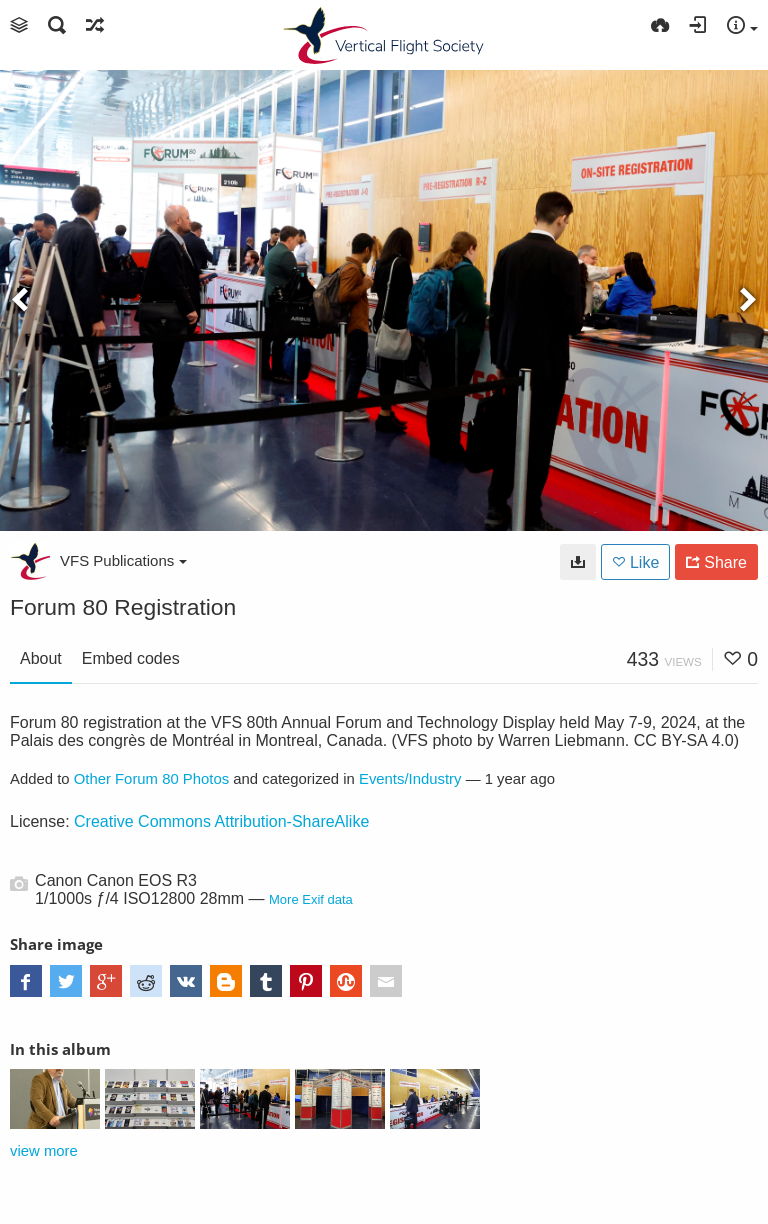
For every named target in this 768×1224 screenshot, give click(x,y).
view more (44, 1151)
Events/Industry (410, 779)
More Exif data (311, 899)
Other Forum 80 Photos (151, 779)
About (41, 658)
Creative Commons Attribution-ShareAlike (221, 821)
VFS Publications (123, 560)
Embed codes (131, 658)
